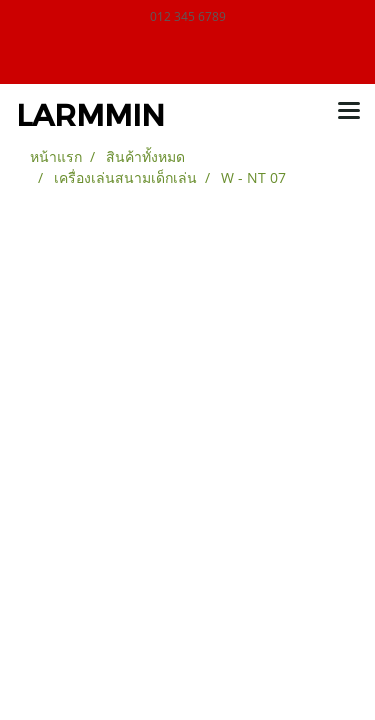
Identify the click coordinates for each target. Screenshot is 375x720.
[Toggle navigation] (349, 112)
